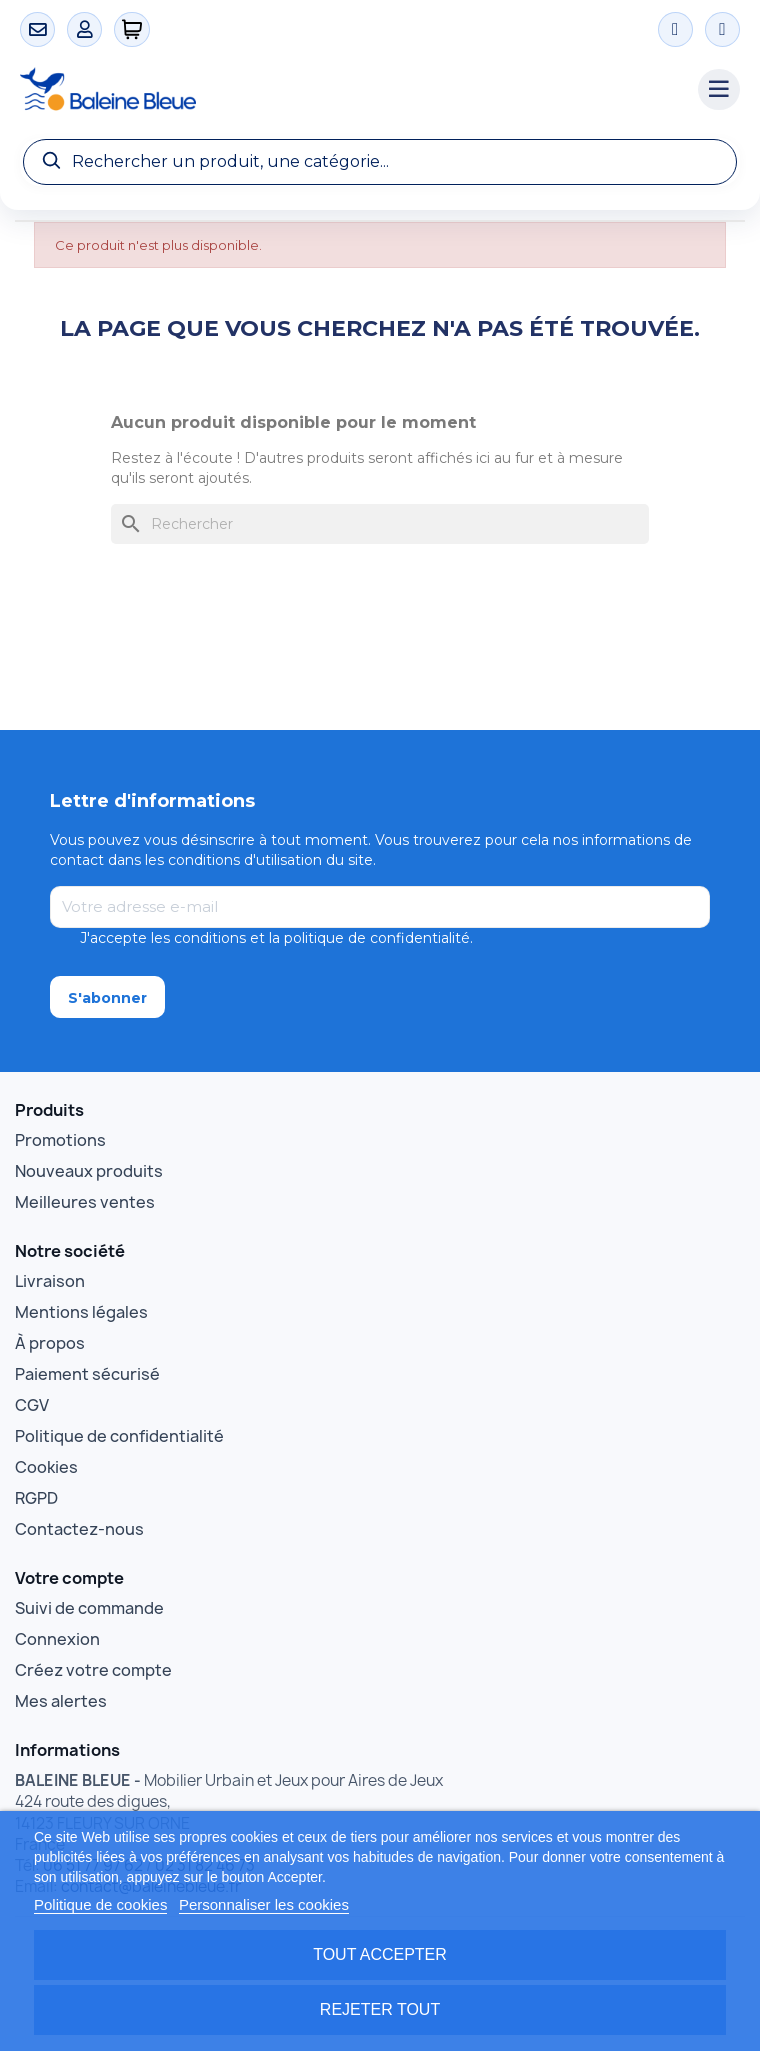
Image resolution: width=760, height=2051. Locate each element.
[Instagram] (675, 29)
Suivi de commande (89, 1608)
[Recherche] (380, 162)
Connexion (57, 1639)
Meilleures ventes (85, 1202)
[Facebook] (722, 29)
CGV (32, 1405)
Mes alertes (61, 1701)
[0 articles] (132, 29)
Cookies (46, 1467)
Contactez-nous (79, 1529)
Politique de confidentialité (119, 1436)
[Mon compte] (84, 29)
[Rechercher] (380, 524)
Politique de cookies (100, 1904)
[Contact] (37, 29)
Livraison (50, 1281)
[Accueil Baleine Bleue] (349, 90)
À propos (50, 1343)
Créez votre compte (93, 1670)
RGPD (36, 1498)
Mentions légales (81, 1312)
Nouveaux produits (89, 1171)
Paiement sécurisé (87, 1374)
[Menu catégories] (719, 90)
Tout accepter (380, 1954)
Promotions (60, 1140)
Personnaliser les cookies (264, 1904)
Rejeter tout (380, 2009)
